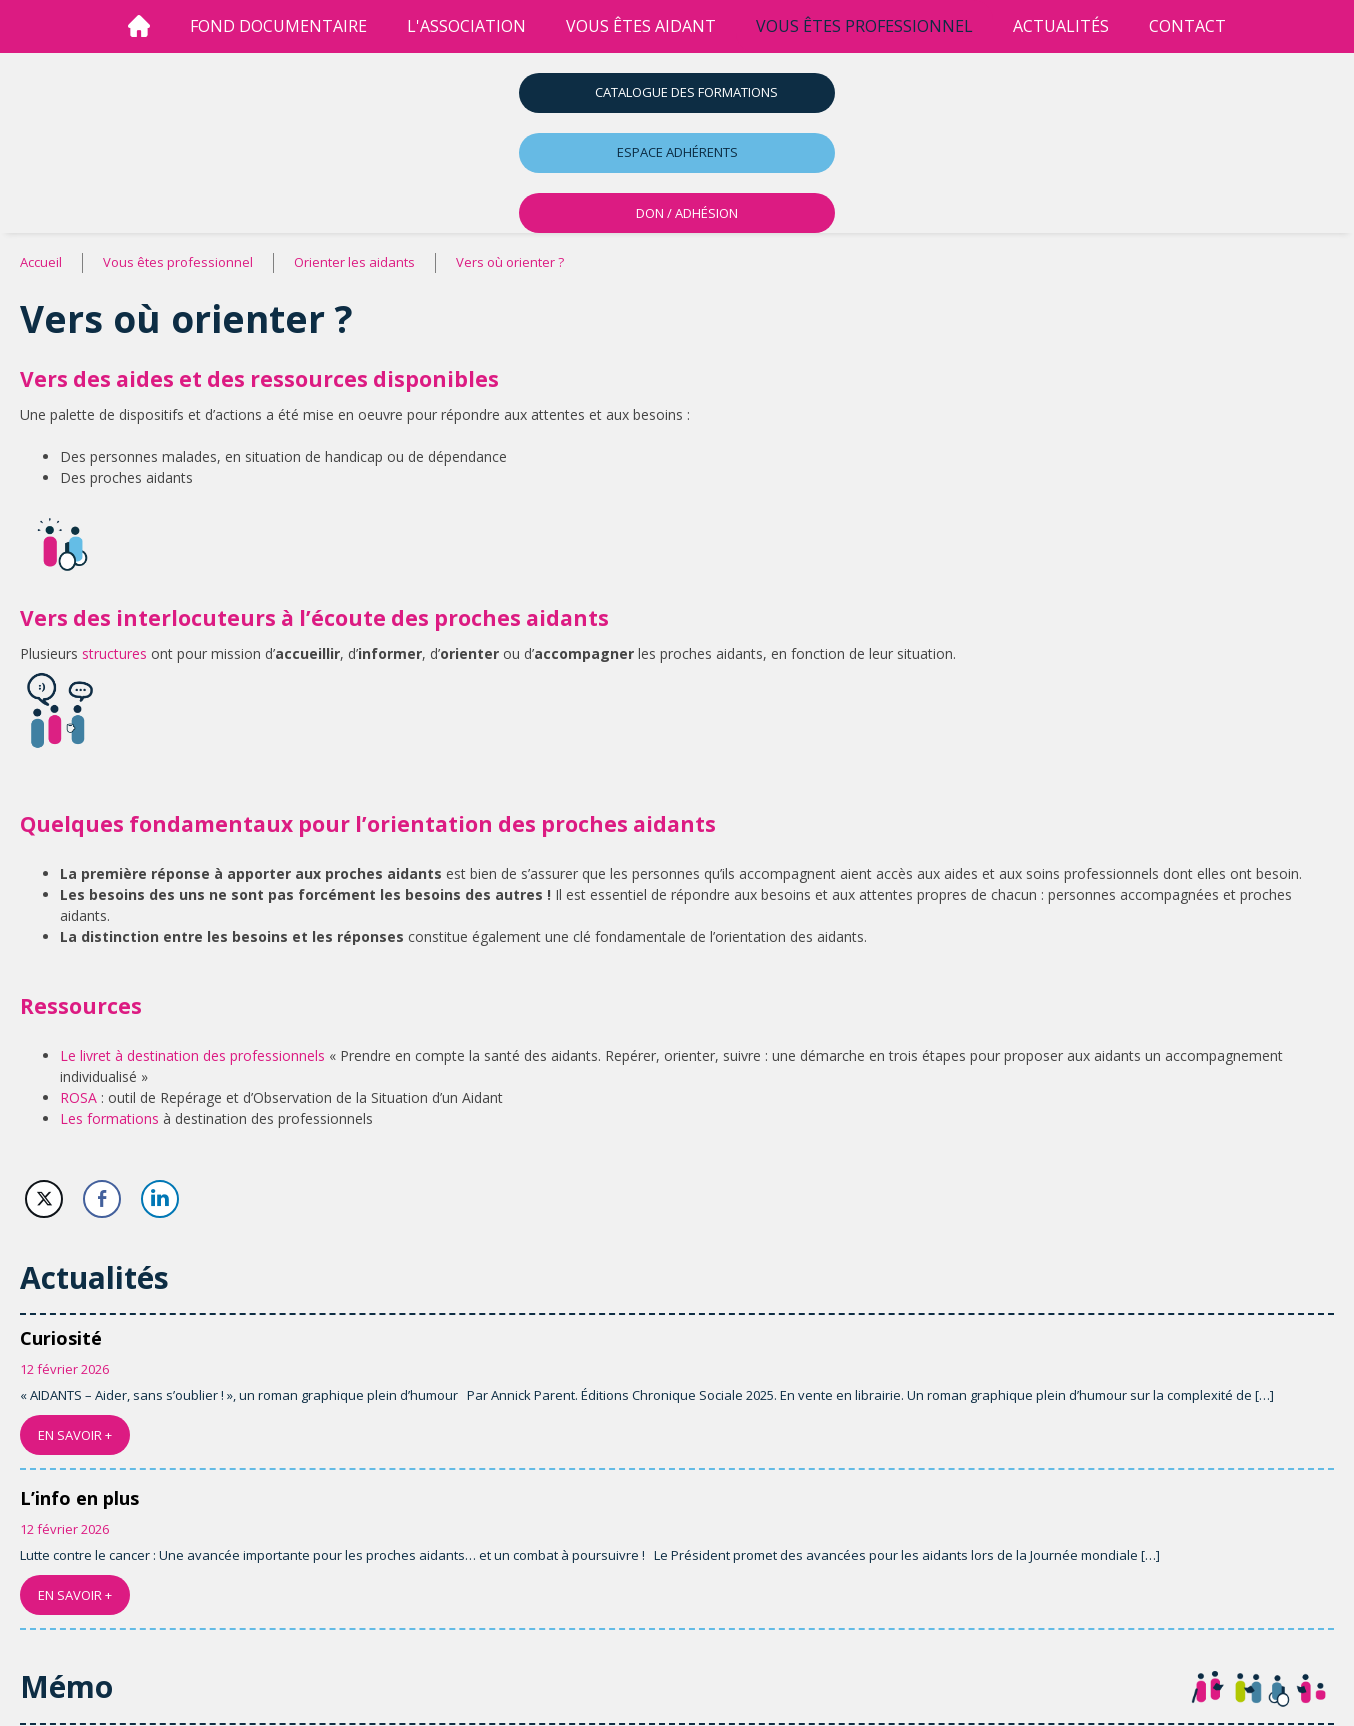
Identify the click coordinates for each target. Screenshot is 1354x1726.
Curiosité (61, 1338)
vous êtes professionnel (864, 26)
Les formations (109, 1118)
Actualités (1061, 26)
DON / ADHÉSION (687, 213)
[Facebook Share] (102, 1199)
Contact (1187, 26)
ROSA (78, 1097)
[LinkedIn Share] (160, 1199)
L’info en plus (79, 1498)
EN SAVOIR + (75, 1435)
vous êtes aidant (641, 26)
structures (114, 653)
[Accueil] (139, 26)
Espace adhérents (677, 152)
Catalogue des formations (686, 92)
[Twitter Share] (44, 1199)
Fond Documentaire (278, 26)
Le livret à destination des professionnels (192, 1055)
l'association (466, 26)
